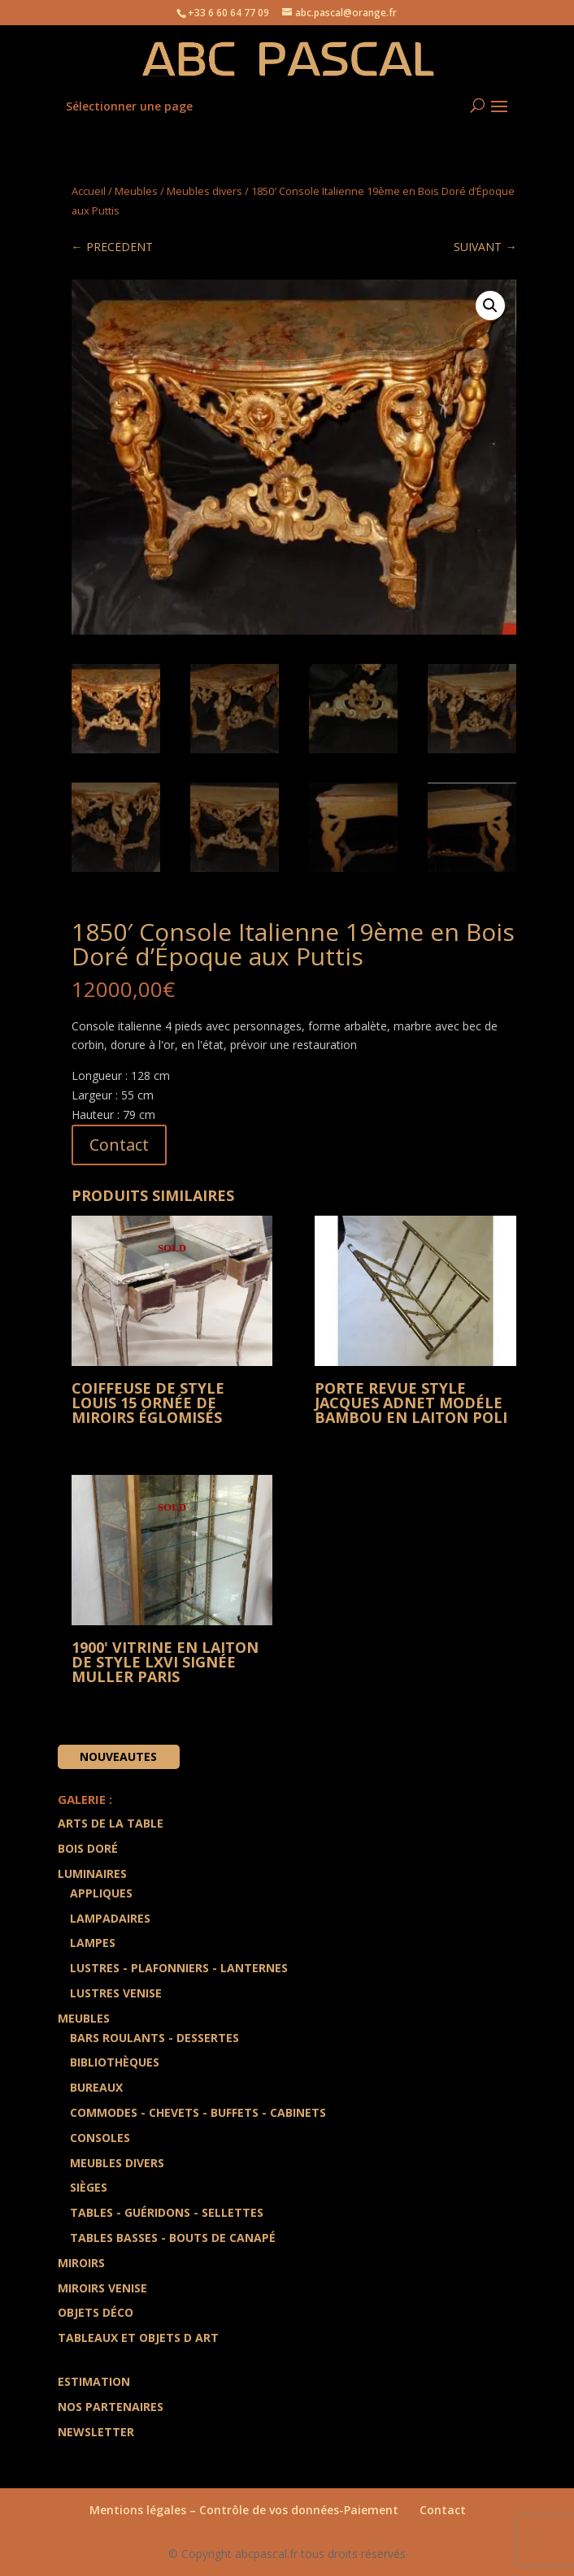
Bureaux (96, 2087)
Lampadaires (110, 1918)
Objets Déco (95, 2312)
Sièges (88, 2187)
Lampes (92, 1942)
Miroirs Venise (102, 2288)
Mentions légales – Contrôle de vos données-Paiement (243, 2509)
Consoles (100, 2137)
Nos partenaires (110, 2406)
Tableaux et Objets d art (138, 2337)
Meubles (136, 191)
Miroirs (81, 2262)
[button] (490, 305)
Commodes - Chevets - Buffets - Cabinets (198, 2112)
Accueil (89, 191)
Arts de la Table (110, 1823)
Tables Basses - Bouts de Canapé (173, 2237)
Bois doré (88, 1848)
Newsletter (96, 2431)
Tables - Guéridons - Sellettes (166, 2212)
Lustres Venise (116, 1993)
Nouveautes (118, 1756)
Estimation (94, 2381)
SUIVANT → (485, 246)
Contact (119, 1145)
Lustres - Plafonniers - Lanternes (179, 1967)
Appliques (101, 1893)
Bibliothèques (114, 2062)
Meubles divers (204, 191)
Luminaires (92, 1873)
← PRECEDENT (112, 246)
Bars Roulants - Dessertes (154, 2037)
